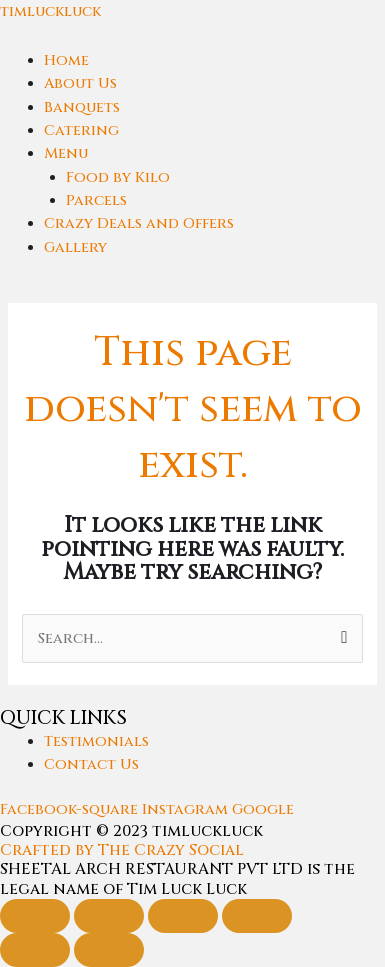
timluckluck (50, 11)
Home (66, 60)
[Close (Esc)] (257, 916)
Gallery (75, 247)
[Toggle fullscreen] (109, 916)
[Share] (183, 916)
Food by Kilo (118, 177)
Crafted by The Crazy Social (122, 850)
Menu (66, 153)
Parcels (96, 200)
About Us (80, 83)
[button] (214, 153)
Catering (81, 130)
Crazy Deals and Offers (139, 223)
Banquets (82, 107)
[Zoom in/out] (35, 916)
